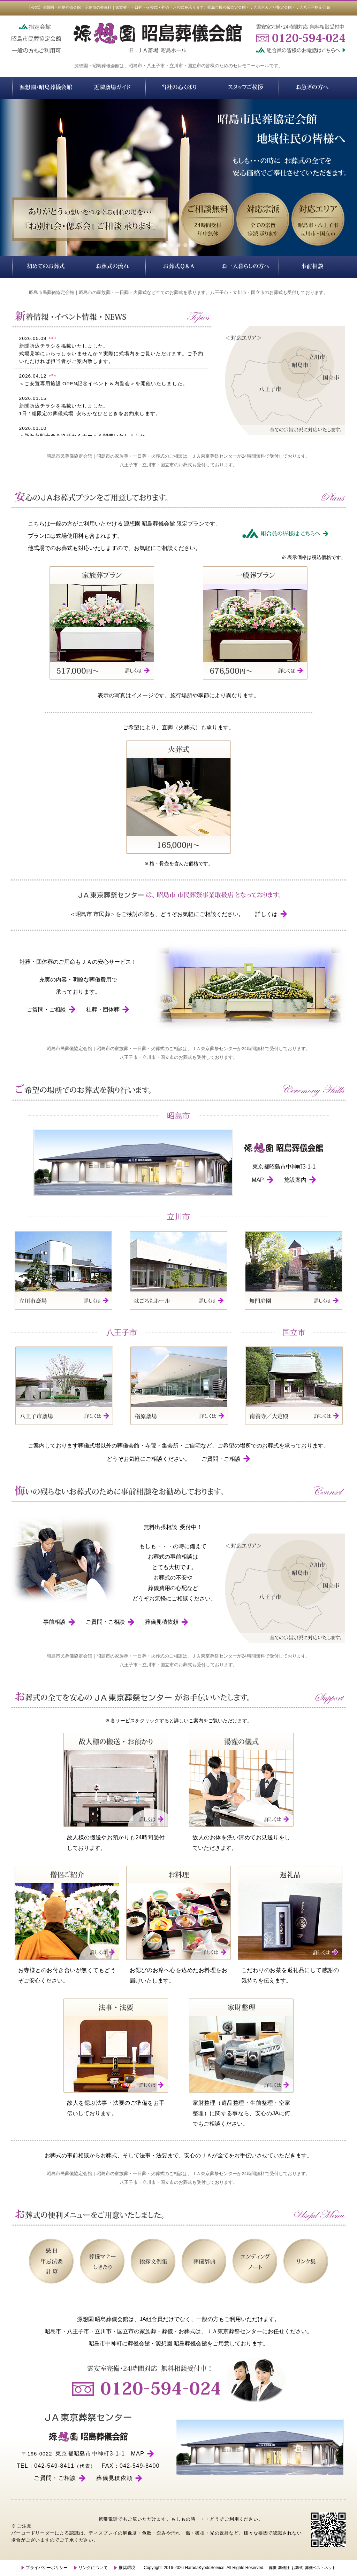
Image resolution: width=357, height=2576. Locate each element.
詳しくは (271, 914)
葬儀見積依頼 (166, 1622)
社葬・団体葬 (107, 1009)
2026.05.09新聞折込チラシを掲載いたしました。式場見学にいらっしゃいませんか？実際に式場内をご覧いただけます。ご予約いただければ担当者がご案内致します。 (111, 350)
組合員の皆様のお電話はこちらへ (299, 49)
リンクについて (91, 2567)
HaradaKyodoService (204, 2567)
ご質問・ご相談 (51, 1009)
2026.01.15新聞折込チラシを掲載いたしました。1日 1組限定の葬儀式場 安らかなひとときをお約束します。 (90, 406)
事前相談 (59, 1622)
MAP (263, 1180)
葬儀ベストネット (320, 2568)
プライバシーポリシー (44, 2567)
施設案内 (300, 1180)
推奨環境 (124, 2567)
